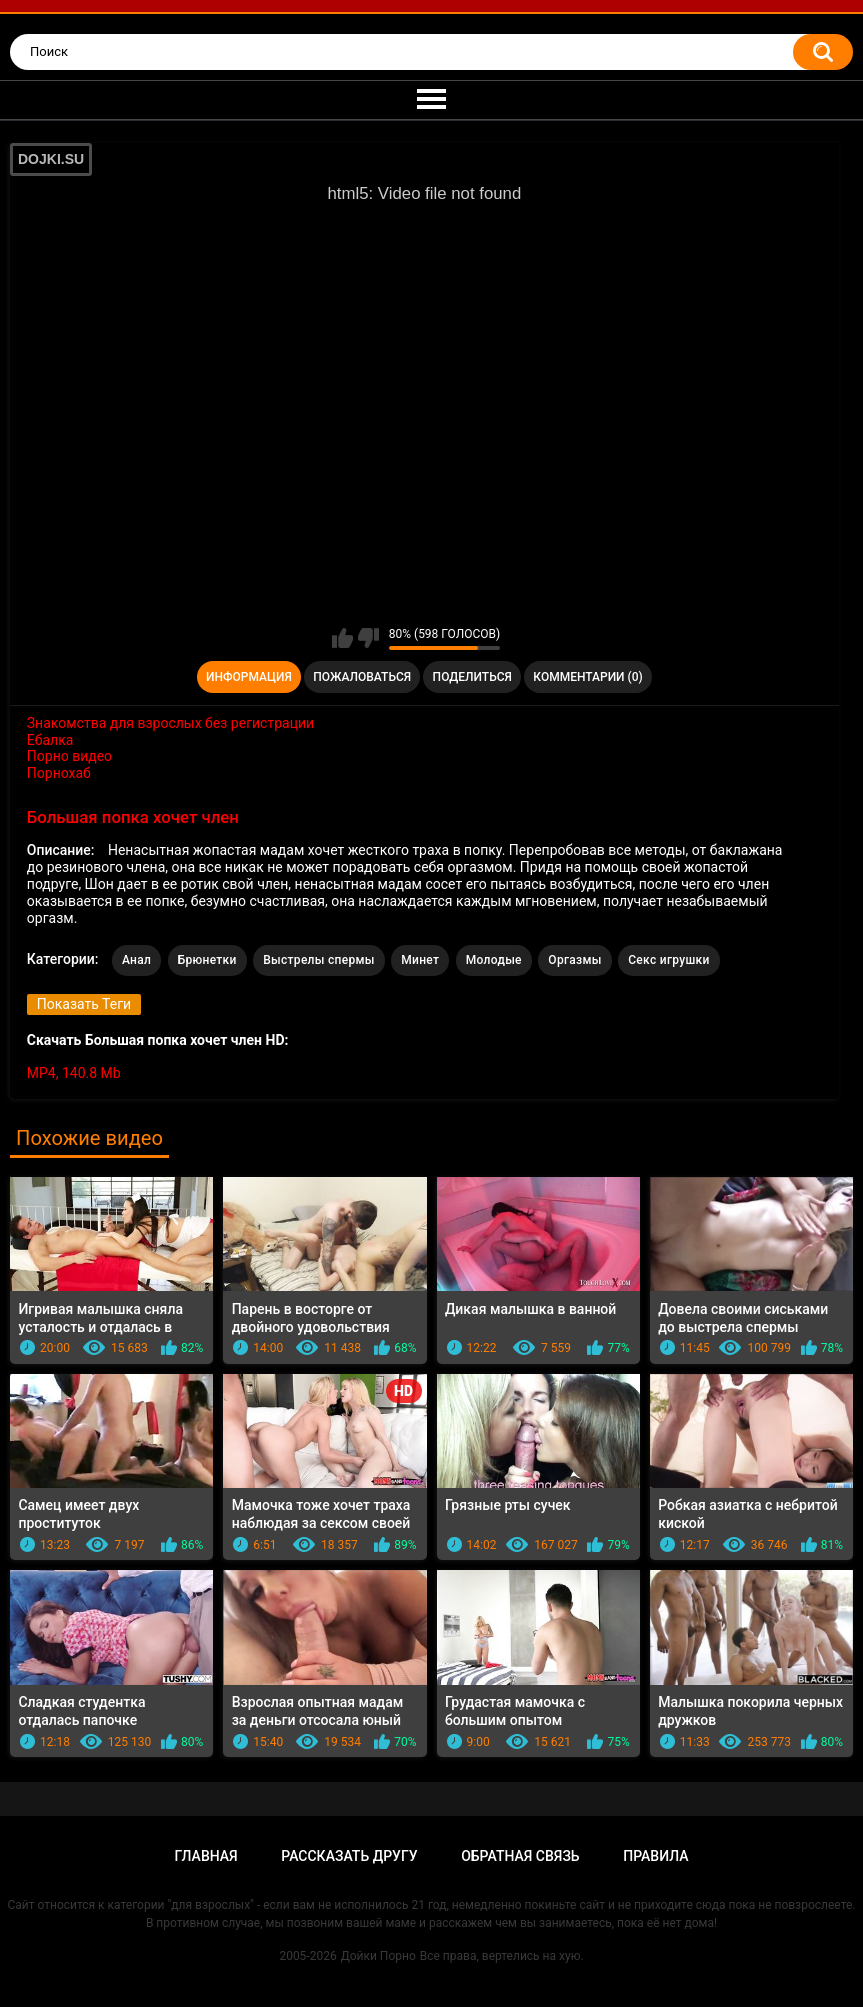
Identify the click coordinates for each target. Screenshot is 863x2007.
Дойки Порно (378, 1956)
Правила (655, 1856)
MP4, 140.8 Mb (74, 1073)
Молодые (494, 960)
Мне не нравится (368, 638)
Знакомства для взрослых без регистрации (170, 723)
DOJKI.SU (51, 159)
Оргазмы (574, 960)
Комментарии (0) (587, 677)
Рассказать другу (349, 1856)
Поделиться (472, 677)
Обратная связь (520, 1856)
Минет (420, 960)
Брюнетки (207, 960)
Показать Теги (84, 1004)
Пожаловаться (362, 677)
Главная (206, 1856)
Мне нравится (342, 638)
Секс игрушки (668, 960)
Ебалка (50, 740)
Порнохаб (59, 773)
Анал (136, 960)
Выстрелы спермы (319, 960)
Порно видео (69, 756)
